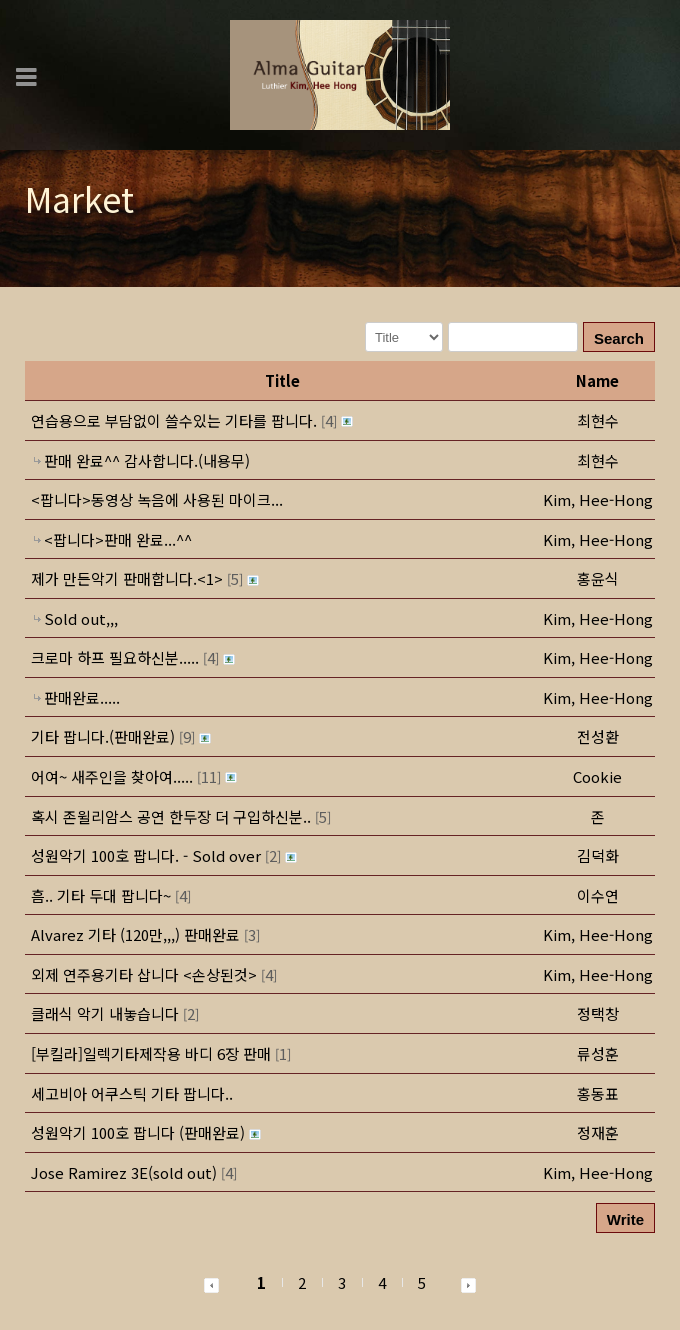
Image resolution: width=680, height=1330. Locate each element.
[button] (598, 499)
